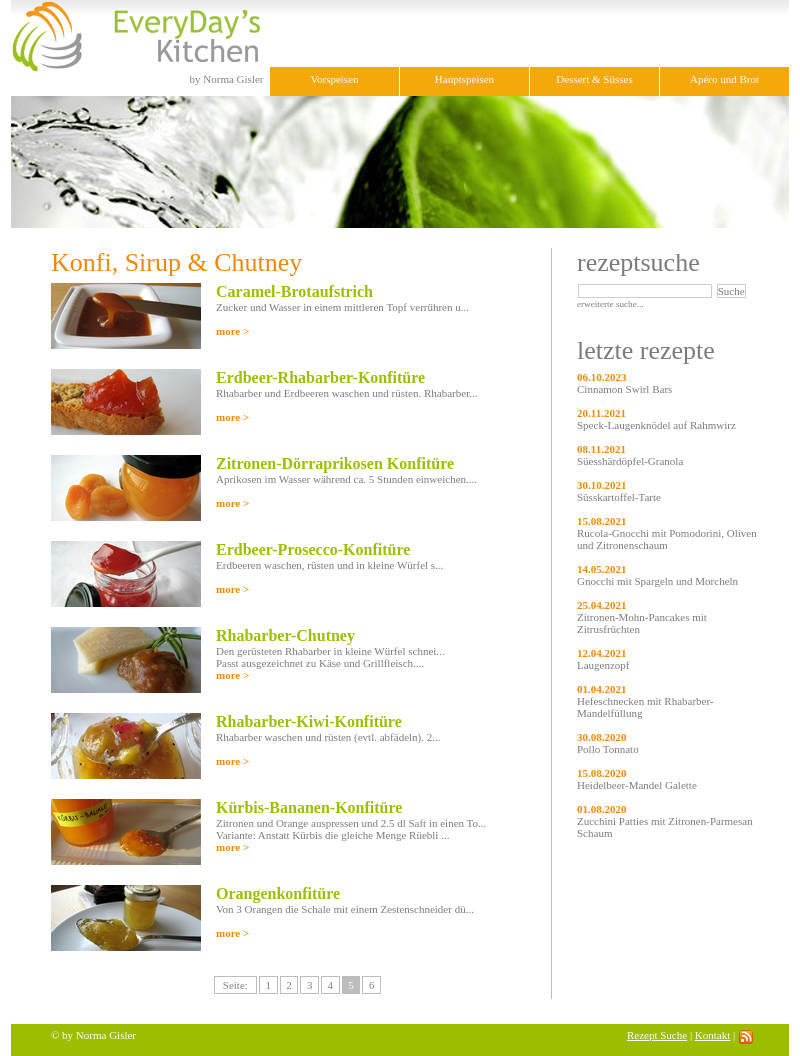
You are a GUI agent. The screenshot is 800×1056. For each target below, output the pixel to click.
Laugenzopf (603, 665)
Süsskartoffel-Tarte (619, 497)
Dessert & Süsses (594, 79)
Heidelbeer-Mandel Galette (637, 785)
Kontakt (712, 1035)
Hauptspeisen (464, 79)
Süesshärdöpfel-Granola (630, 461)
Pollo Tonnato (608, 749)
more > (232, 331)
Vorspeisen (334, 79)
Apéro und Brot (724, 79)
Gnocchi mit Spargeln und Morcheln (657, 581)
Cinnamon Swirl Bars (624, 389)
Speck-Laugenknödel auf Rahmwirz (656, 425)
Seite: (235, 985)
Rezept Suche (657, 1035)
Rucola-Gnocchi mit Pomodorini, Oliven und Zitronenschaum (667, 539)
